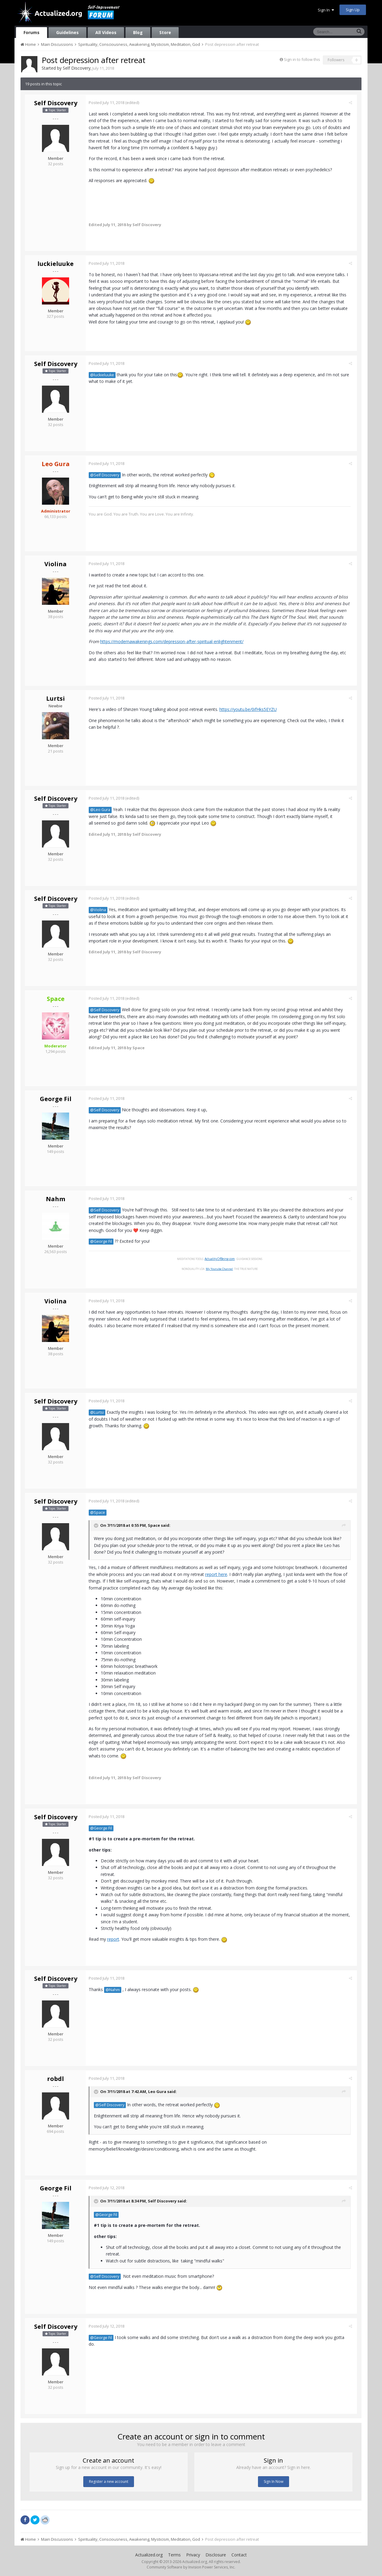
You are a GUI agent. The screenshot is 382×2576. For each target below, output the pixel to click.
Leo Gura (159, 2091)
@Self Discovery (106, 475)
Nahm (55, 1199)
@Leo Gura (102, 809)
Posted (108, 102)
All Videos (105, 32)
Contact (239, 2555)
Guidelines (67, 32)
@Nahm (114, 1989)
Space (155, 1525)
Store (165, 32)
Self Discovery (77, 68)
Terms (174, 2555)
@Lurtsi (98, 1412)
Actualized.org (149, 2555)
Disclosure (215, 2555)
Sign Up (353, 9)
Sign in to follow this (302, 59)
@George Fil (102, 1241)
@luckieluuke (104, 374)
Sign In (326, 10)
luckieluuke (55, 264)
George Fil (56, 1099)
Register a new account (108, 2481)
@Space (99, 1512)
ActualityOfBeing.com (221, 1259)
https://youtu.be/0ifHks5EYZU (249, 709)
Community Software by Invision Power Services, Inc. (191, 2567)
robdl (55, 2079)
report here (218, 1574)
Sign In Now (273, 2481)
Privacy (193, 2555)
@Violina (99, 909)
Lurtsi (55, 698)
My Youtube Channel (220, 1269)
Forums (32, 32)
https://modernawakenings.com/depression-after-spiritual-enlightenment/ (173, 641)
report (115, 1939)
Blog (138, 32)
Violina (55, 564)
